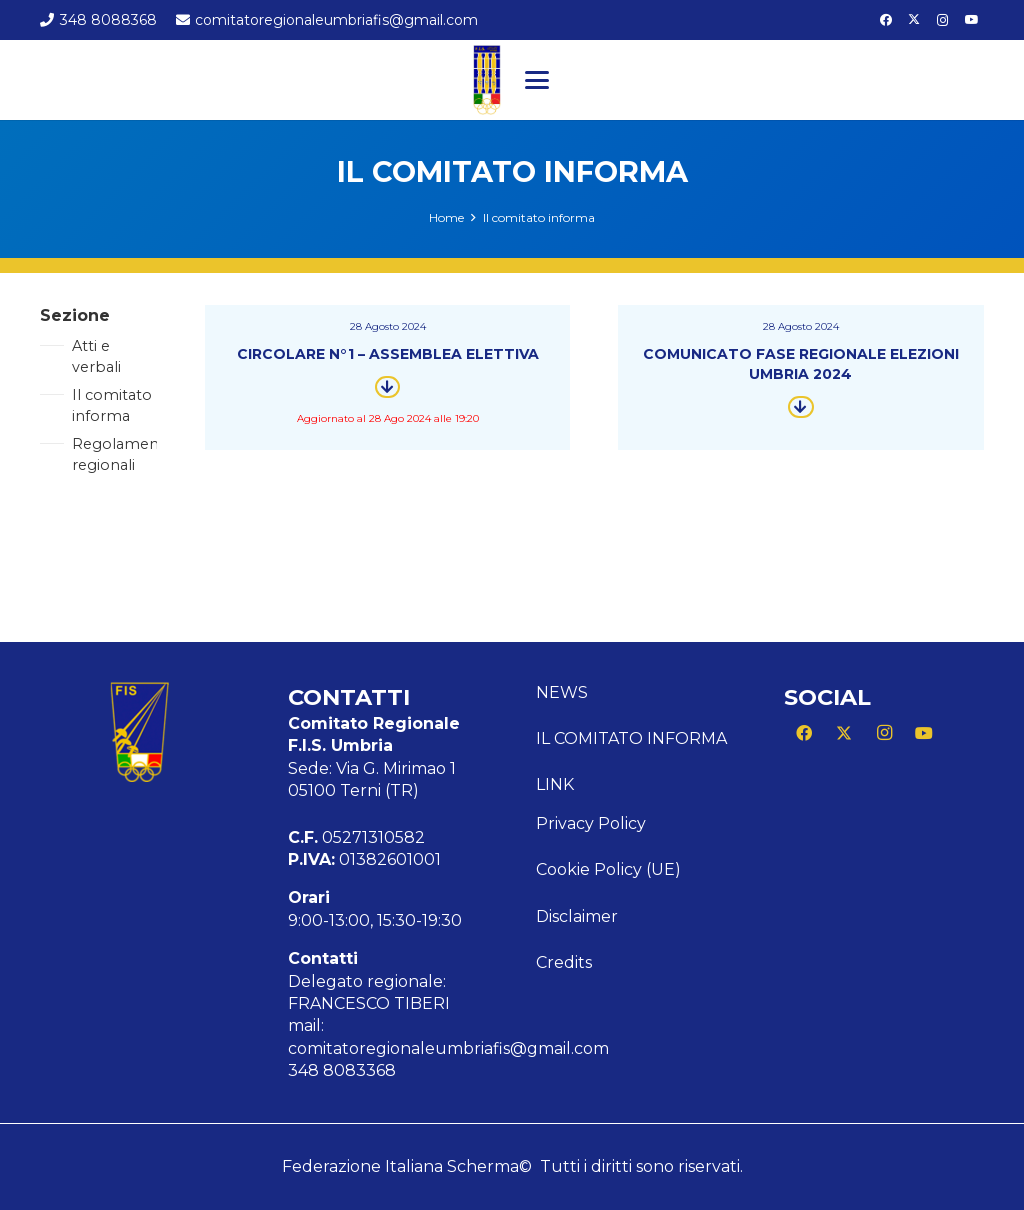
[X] (914, 20)
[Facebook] (886, 20)
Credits (564, 962)
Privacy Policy (591, 823)
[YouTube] (972, 20)
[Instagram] (943, 20)
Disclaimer (577, 916)
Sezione (75, 315)
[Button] (387, 387)
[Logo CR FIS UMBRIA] (487, 80)
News (562, 692)
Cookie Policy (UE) (608, 869)
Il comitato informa (631, 738)
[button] (537, 80)
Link (555, 784)
